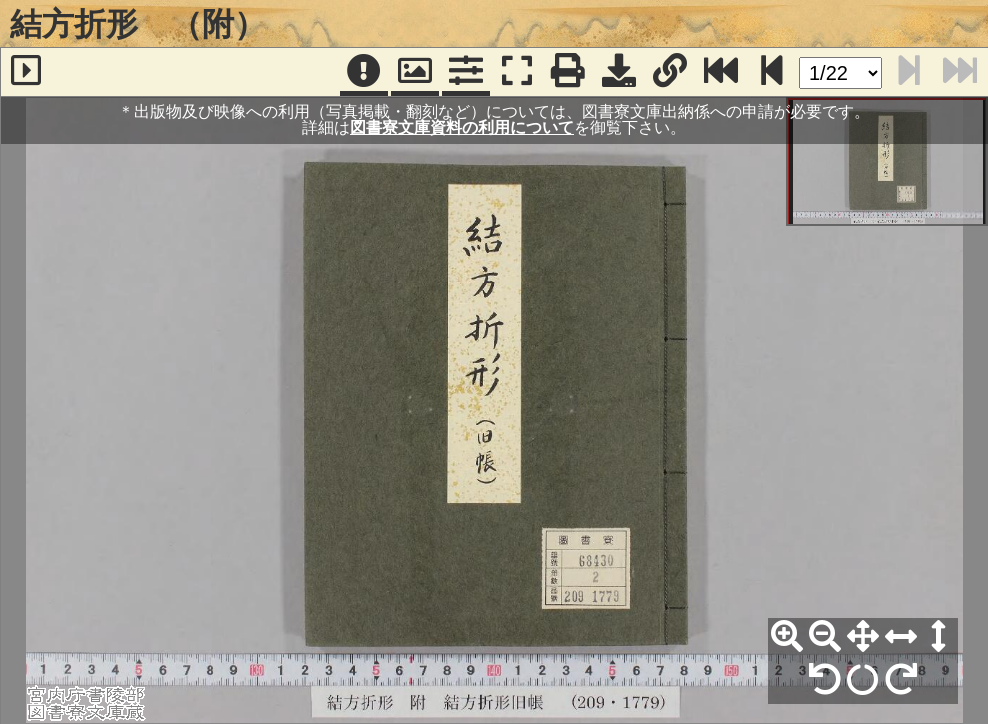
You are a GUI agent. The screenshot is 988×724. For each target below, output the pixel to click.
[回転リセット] (863, 680)
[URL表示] (670, 72)
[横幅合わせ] (901, 637)
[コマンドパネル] (466, 72)
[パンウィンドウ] (415, 72)
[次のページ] (772, 72)
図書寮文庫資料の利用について (462, 127)
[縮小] (825, 637)
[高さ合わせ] (939, 637)
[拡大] (787, 637)
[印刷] (568, 72)
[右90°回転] (901, 680)
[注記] (364, 72)
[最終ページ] (721, 72)
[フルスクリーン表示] (517, 72)
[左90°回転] (825, 680)
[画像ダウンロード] (619, 72)
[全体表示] (863, 637)
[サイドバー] (25, 72)
